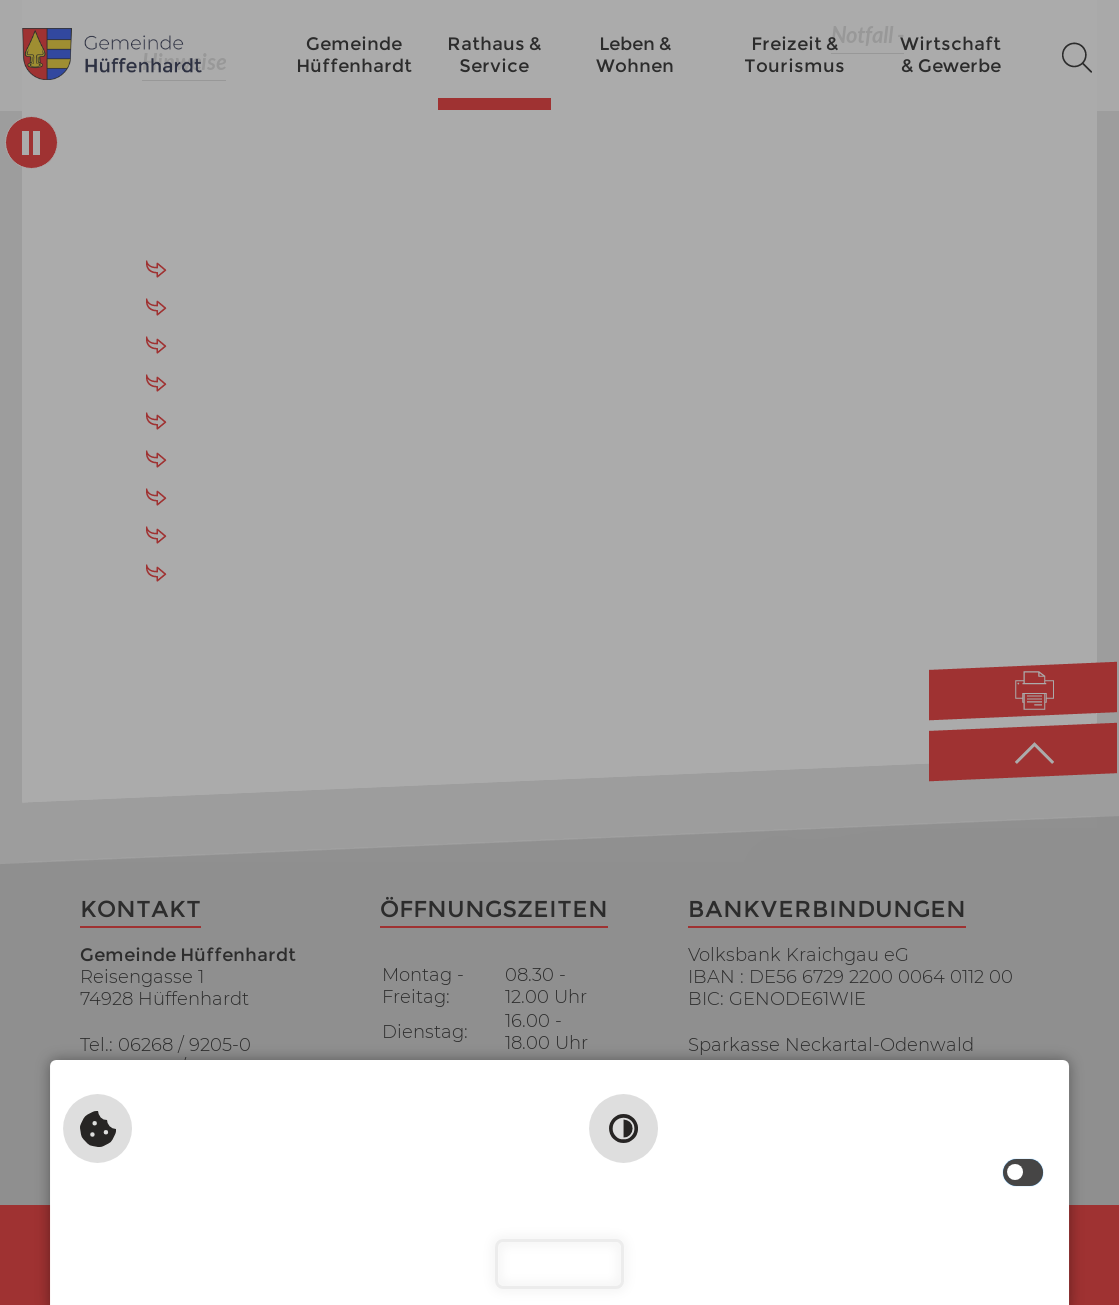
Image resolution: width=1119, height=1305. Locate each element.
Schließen (559, 1263)
